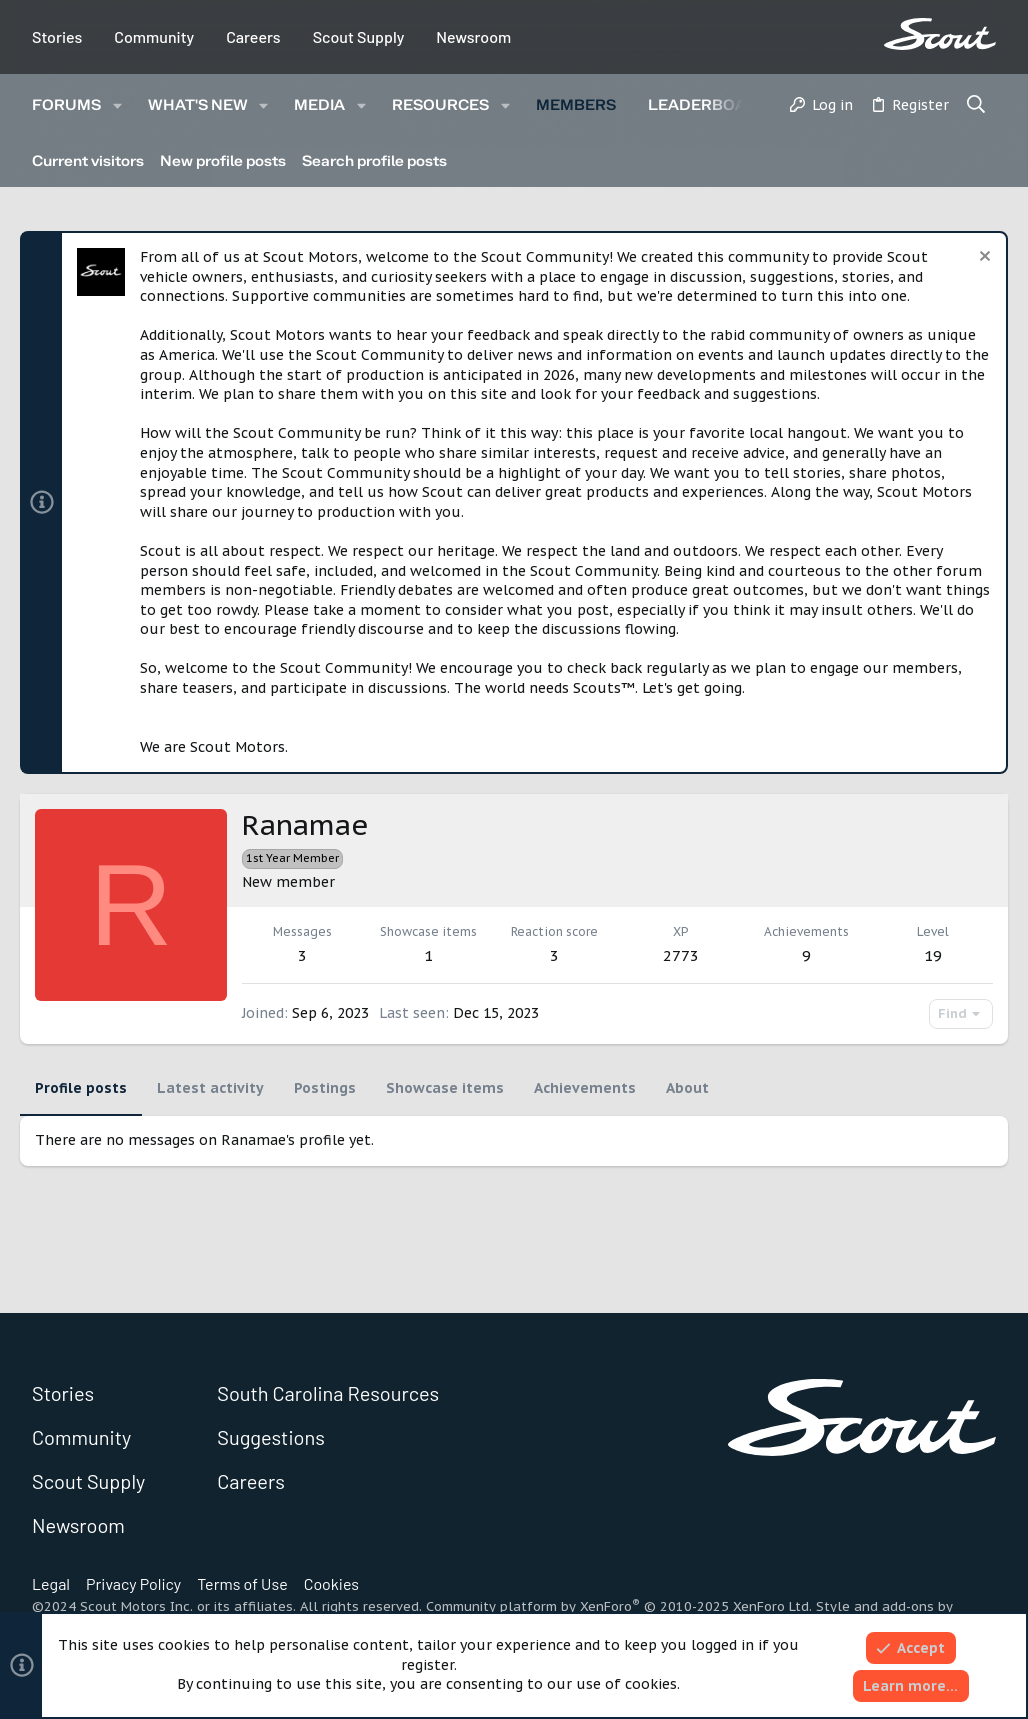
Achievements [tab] (585, 1088)
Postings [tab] (325, 1088)
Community (154, 36)
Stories (57, 36)
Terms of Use (242, 1583)
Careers (253, 36)
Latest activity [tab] (210, 1088)
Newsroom (473, 36)
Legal (51, 1583)
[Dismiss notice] (982, 258)
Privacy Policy (133, 1583)
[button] (117, 105)
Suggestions (271, 1437)
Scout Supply (359, 36)
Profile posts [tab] (81, 1088)
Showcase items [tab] (445, 1088)
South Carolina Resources (328, 1393)
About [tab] (687, 1088)
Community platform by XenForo (619, 1606)
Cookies (331, 1583)
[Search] (976, 106)
